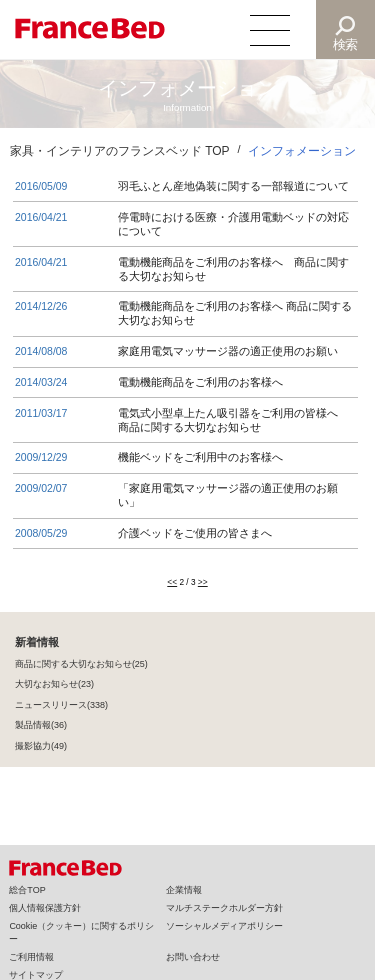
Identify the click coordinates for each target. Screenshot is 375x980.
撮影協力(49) (41, 748)
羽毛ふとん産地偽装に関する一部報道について (233, 186)
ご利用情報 (31, 957)
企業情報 (184, 890)
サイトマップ (36, 975)
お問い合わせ (193, 957)
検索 (346, 44)
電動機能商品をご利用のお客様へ (200, 382)
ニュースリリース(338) (61, 707)
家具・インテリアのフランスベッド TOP (120, 151)
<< (172, 583)
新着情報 (37, 644)
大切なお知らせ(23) (54, 686)
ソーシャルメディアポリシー (224, 926)
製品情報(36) (41, 727)
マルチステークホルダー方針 (224, 908)
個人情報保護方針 (45, 908)
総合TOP (27, 890)
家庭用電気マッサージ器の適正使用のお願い (228, 351)
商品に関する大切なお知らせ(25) (81, 666)
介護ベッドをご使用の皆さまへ (195, 533)
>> (203, 583)
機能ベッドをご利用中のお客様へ (200, 457)
